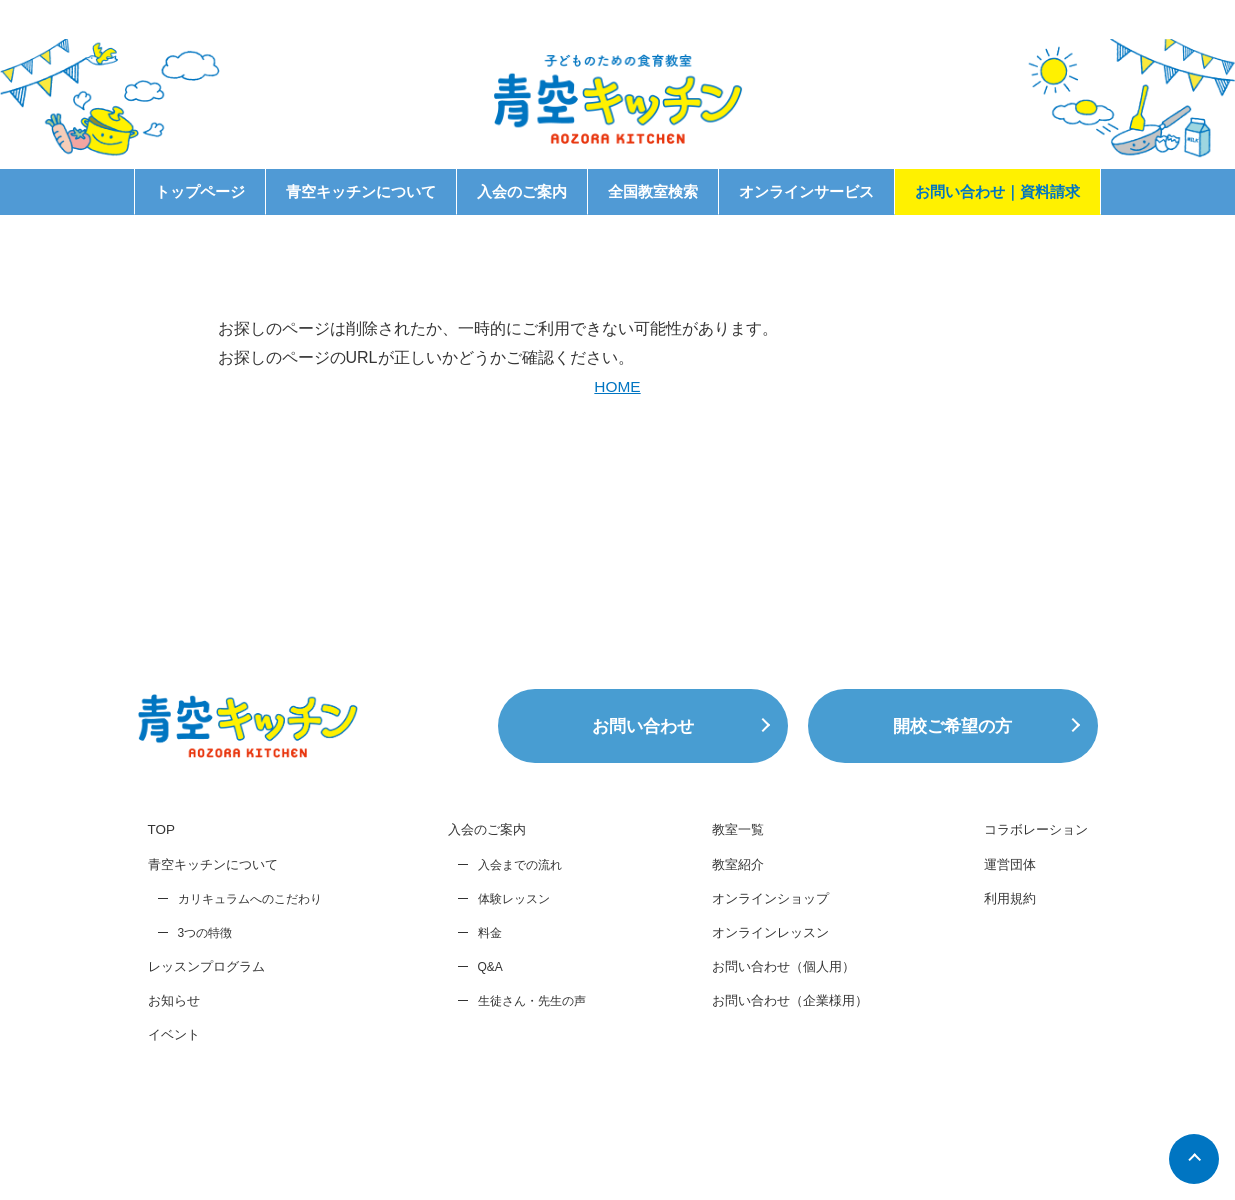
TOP (162, 913)
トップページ (200, 191)
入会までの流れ (513, 949)
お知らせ (176, 1087)
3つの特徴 (205, 1018)
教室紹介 (726, 949)
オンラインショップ (761, 984)
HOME (618, 386)
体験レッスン (507, 983)
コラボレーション (1031, 913)
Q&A (483, 1051)
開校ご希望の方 (953, 809)
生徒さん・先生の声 (525, 1085)
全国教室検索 (653, 191)
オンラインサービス (806, 191)
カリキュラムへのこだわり (250, 984)
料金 (483, 1017)
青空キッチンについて (361, 191)
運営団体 (1003, 949)
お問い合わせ (643, 809)
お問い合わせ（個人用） (775, 1054)
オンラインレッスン (761, 1019)
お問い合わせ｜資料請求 (997, 191)
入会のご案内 (522, 191)
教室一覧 (726, 913)
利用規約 (1003, 984)
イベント (176, 1122)
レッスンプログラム (211, 1052)
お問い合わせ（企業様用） (782, 1089)
